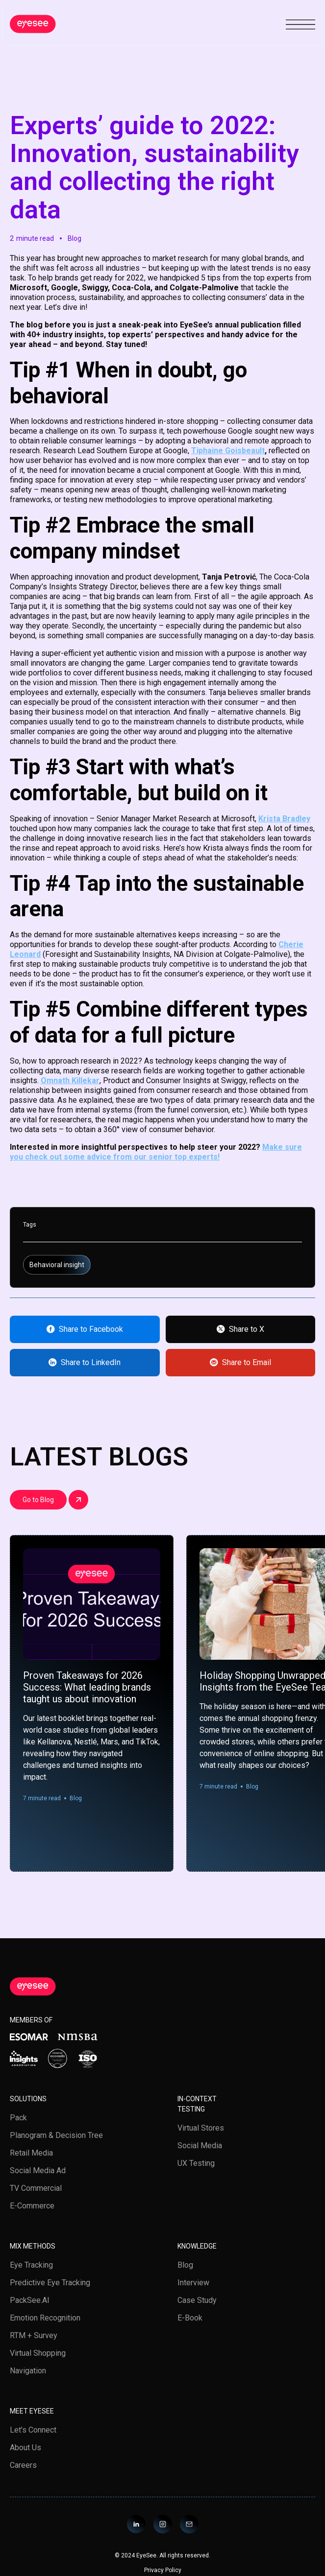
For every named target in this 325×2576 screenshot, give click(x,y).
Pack (18, 2117)
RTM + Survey (33, 2335)
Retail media (31, 2153)
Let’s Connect (33, 2430)
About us (25, 2447)
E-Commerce (32, 2205)
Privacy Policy (162, 2570)
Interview (193, 2282)
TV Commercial (36, 2188)
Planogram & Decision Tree (56, 2135)
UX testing (196, 2163)
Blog (185, 2265)
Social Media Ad (38, 2170)
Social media (199, 2145)
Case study (197, 2300)
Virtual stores (200, 2128)
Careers (23, 2465)
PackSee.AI (30, 2300)
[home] (33, 24)
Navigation (28, 2370)
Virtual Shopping (38, 2353)
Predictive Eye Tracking (50, 2282)
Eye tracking (31, 2265)
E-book (189, 2317)
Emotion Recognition (45, 2317)
